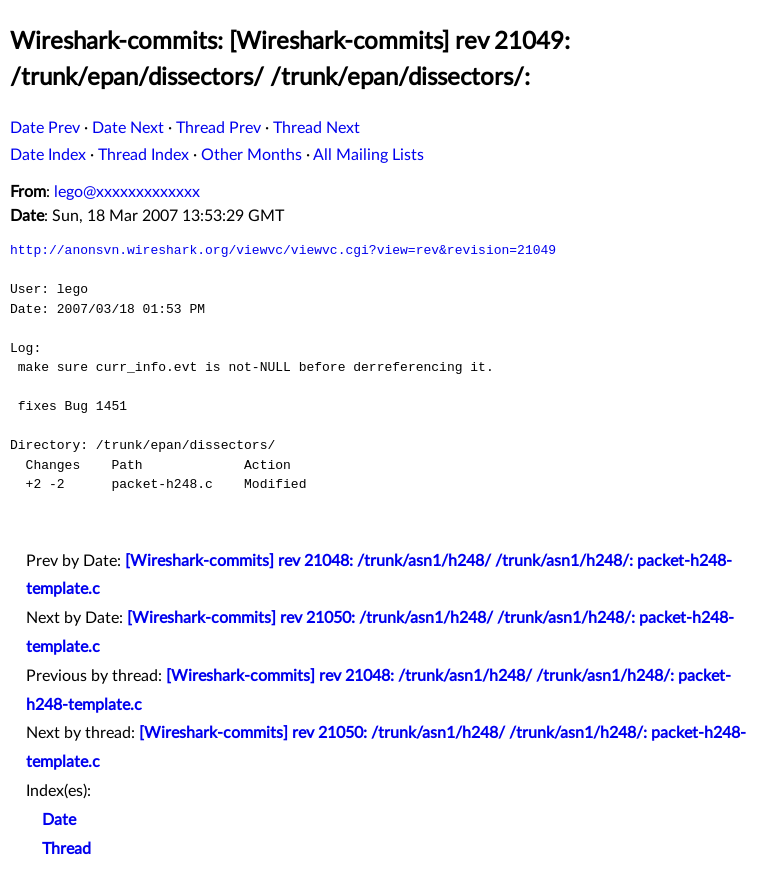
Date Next (128, 128)
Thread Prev (218, 128)
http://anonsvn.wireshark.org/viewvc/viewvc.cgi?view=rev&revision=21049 (283, 250)
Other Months (251, 155)
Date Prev (45, 128)
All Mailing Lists (368, 155)
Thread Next (316, 128)
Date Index (48, 155)
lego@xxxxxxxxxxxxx (127, 192)
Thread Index (143, 155)
